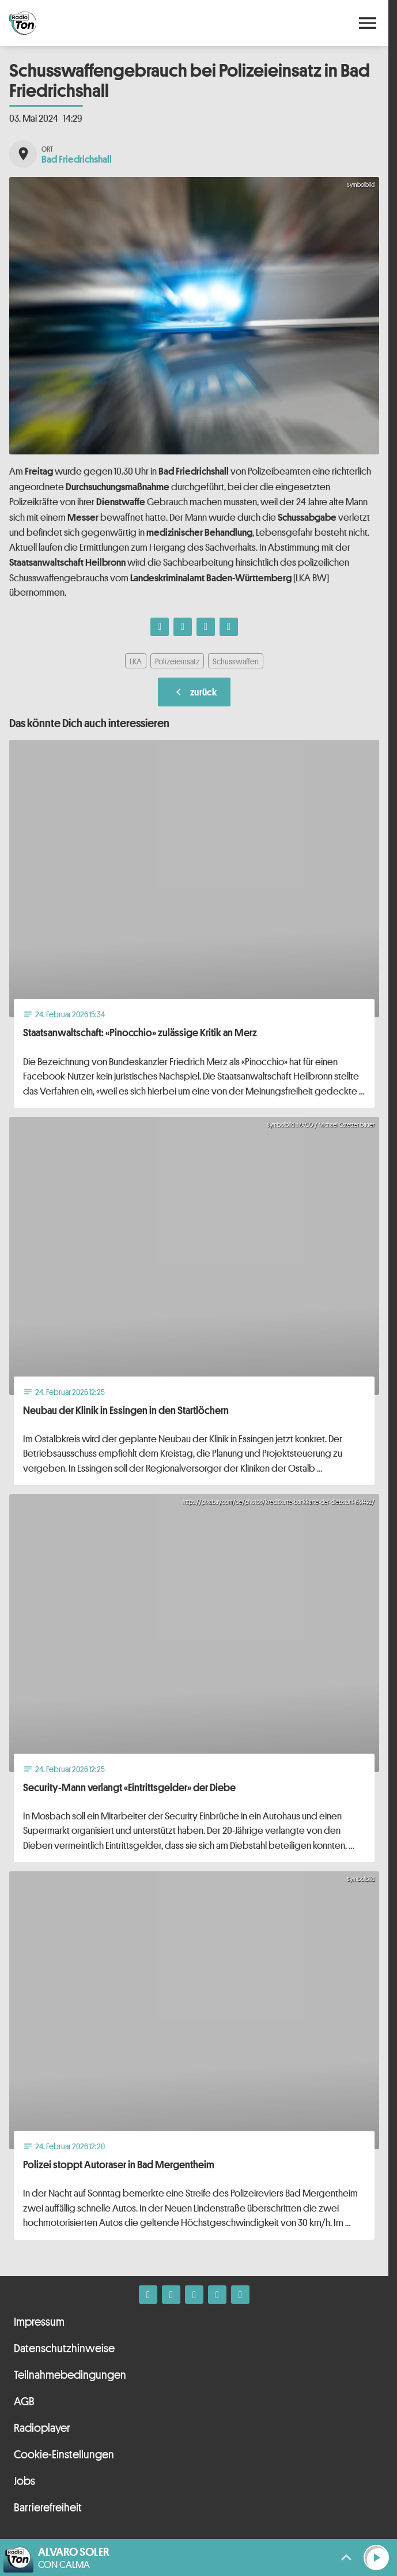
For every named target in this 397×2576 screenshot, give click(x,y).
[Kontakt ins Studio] (240, 2294)
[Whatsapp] (194, 2294)
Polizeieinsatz (177, 661)
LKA (136, 661)
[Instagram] (171, 2294)
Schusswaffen (236, 661)
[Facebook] (148, 2294)
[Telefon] (217, 2294)
